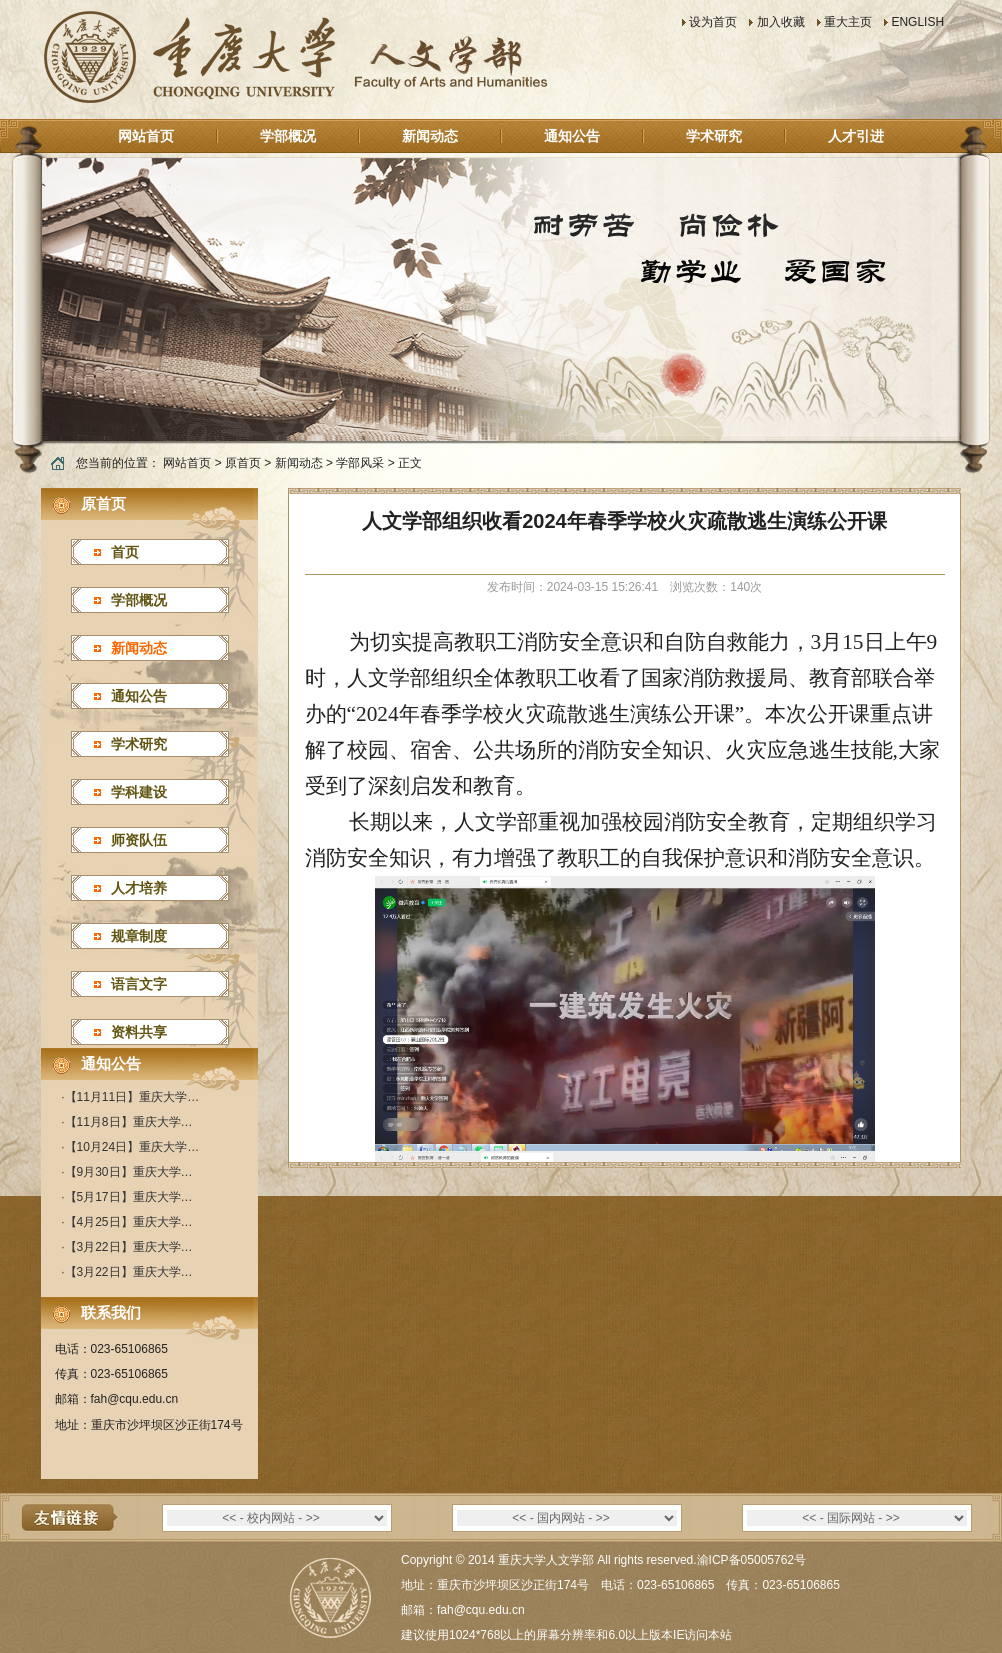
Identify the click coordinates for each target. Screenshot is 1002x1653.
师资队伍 (139, 840)
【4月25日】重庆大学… (129, 1222)
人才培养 (139, 888)
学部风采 (360, 463)
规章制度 (139, 936)
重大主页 (848, 22)
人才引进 (856, 136)
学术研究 (714, 136)
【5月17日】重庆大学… (129, 1197)
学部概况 (288, 136)
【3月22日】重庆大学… (129, 1247)
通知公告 (572, 136)
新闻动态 (430, 136)
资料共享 (139, 1032)
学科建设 (139, 792)
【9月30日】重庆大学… (129, 1172)
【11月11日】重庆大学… (132, 1097)
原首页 (243, 463)
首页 (125, 552)
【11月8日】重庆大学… (129, 1122)
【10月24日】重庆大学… (132, 1147)
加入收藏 (781, 22)
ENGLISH (917, 22)
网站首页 (146, 136)
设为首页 (713, 22)
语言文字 (139, 984)
